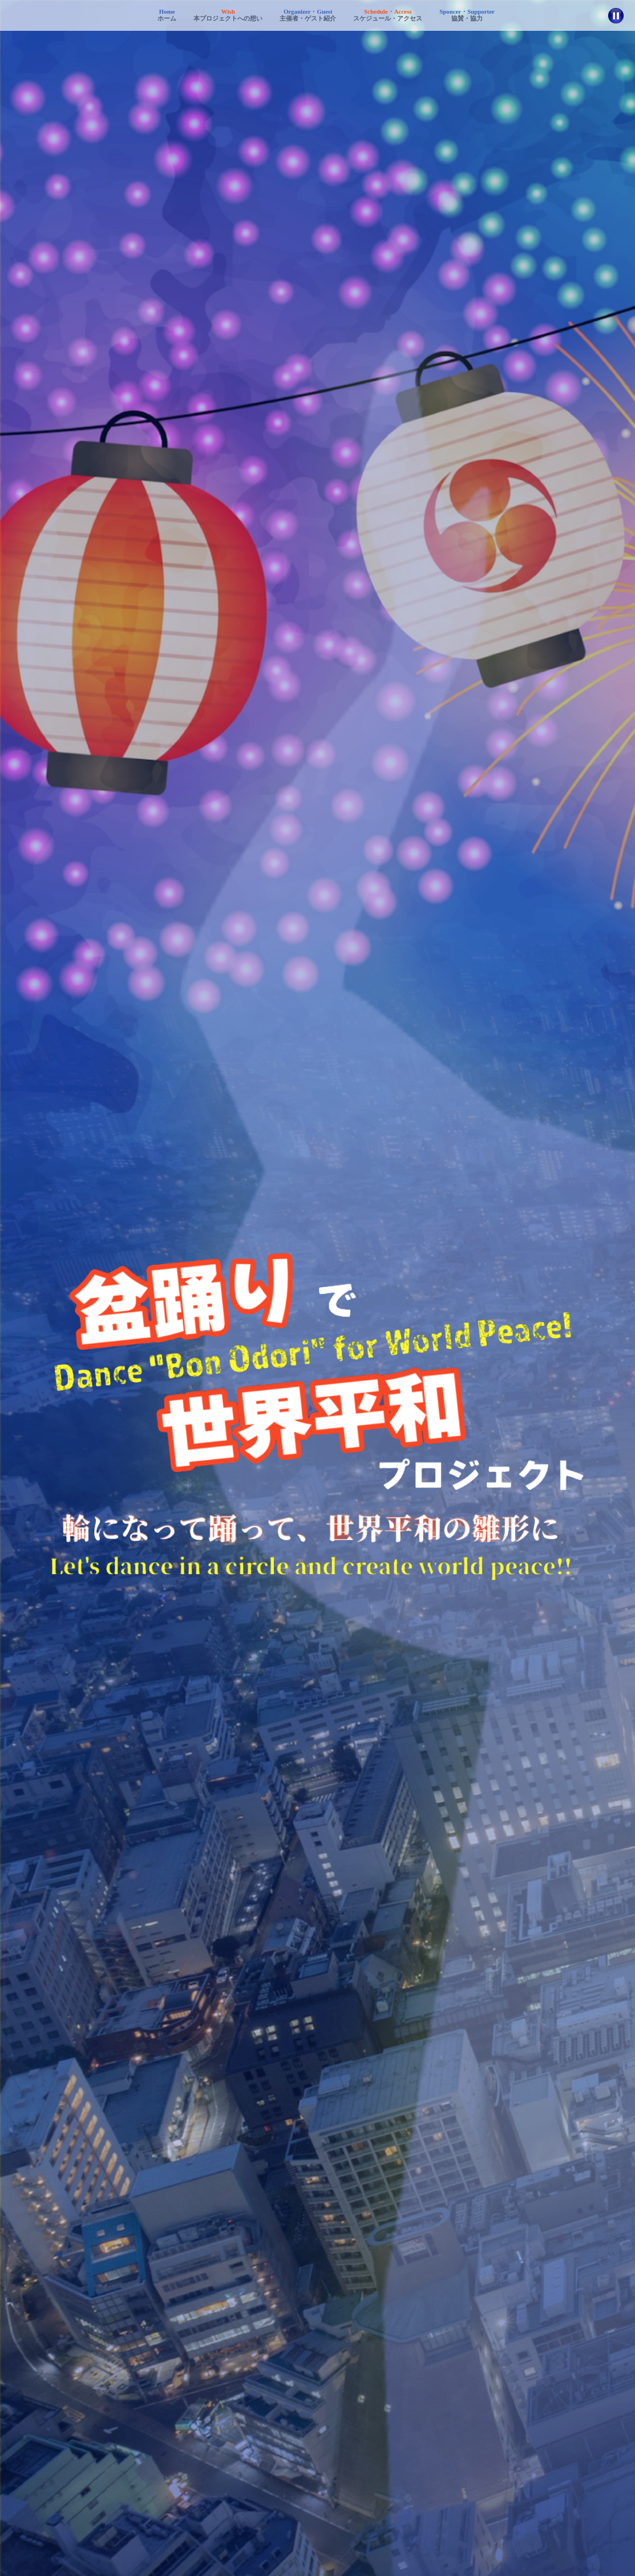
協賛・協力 (467, 15)
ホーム (166, 15)
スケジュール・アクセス (387, 15)
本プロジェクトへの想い (227, 15)
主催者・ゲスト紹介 (308, 15)
